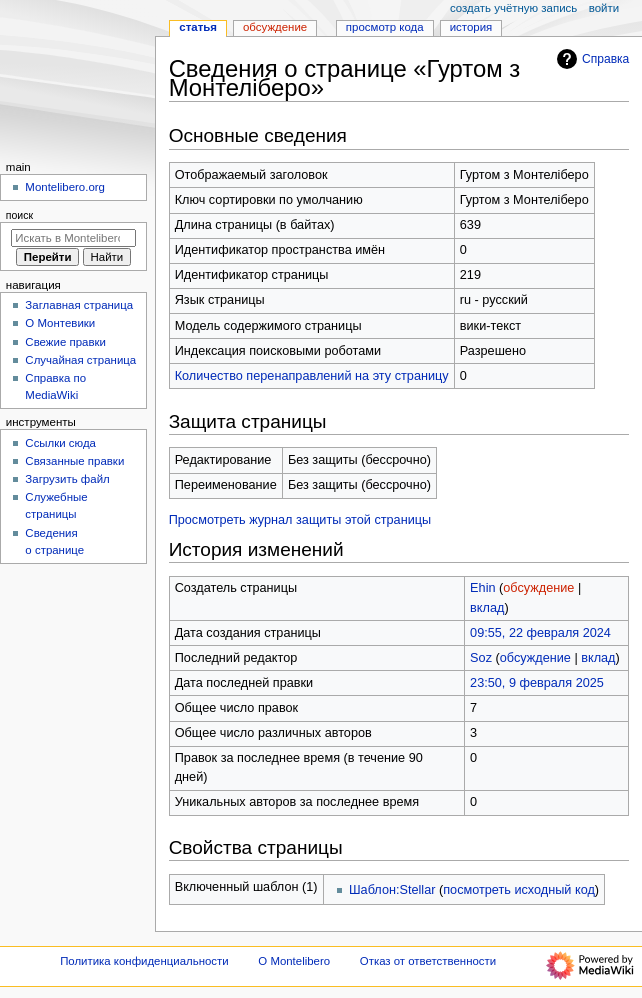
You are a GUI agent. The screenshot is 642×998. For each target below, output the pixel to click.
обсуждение (538, 588)
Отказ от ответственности (428, 961)
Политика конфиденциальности (144, 961)
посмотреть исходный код (519, 890)
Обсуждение (275, 27)
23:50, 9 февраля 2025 (537, 683)
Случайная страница (80, 360)
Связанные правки (74, 461)
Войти (604, 8)
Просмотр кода (385, 27)
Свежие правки (65, 342)
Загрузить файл (67, 479)
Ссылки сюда (60, 443)
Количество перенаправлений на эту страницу (312, 376)
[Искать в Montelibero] (73, 238)
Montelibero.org (65, 187)
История (471, 27)
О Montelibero (294, 961)
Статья (198, 27)
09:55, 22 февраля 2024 (540, 633)
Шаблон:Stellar (392, 890)
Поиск (19, 215)
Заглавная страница (79, 305)
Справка (590, 59)
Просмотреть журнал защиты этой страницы (300, 520)
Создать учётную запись (513, 8)
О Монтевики (60, 323)
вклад (487, 608)
